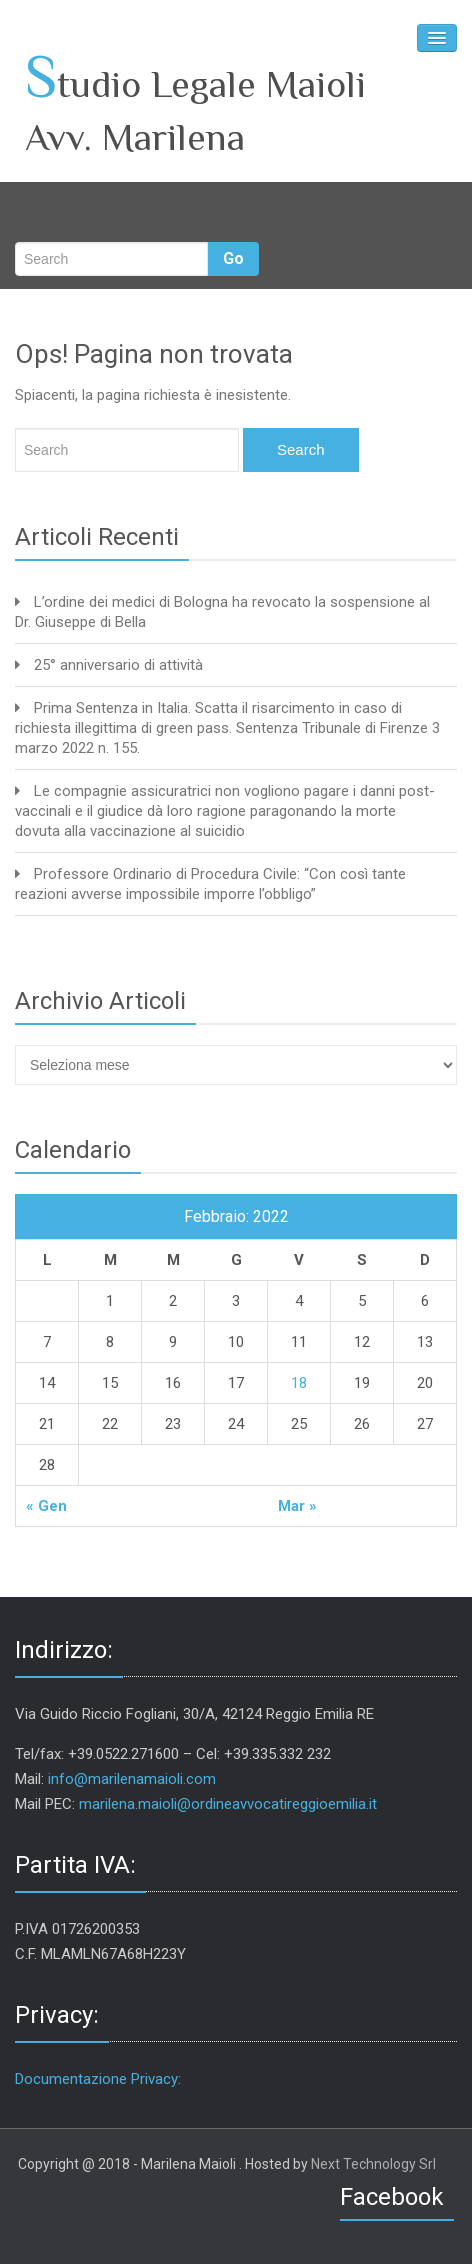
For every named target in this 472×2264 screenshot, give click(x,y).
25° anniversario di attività (118, 665)
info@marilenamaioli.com (132, 1779)
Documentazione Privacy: (98, 2079)
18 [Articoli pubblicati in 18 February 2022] (299, 1383)
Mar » (297, 1506)
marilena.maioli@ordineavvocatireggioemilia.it (228, 1804)
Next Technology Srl (373, 2164)
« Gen (46, 1506)
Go (233, 258)
